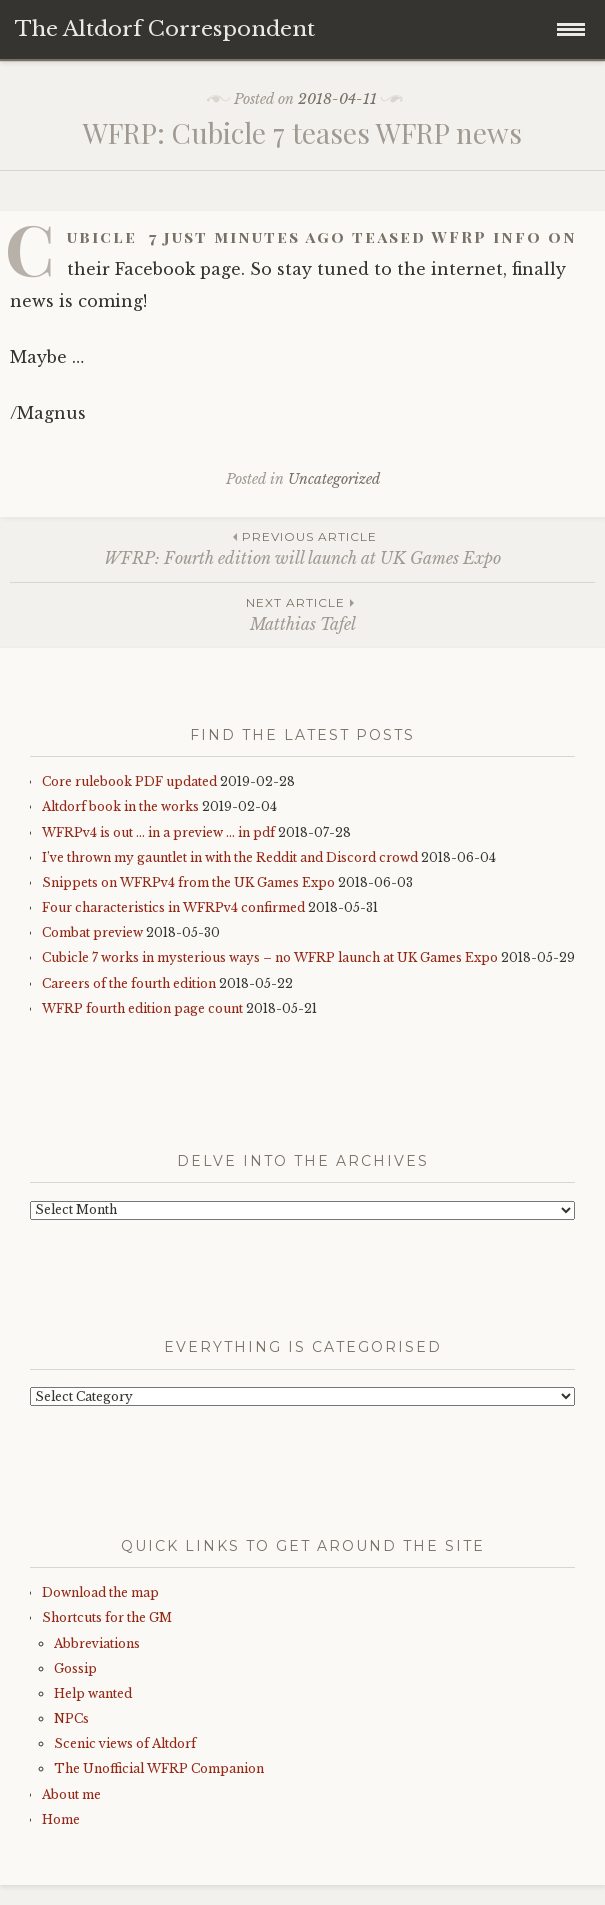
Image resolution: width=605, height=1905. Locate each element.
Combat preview (92, 932)
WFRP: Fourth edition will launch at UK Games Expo (302, 547)
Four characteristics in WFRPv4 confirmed (173, 907)
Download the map (100, 1592)
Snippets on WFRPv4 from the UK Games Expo (188, 882)
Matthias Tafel (302, 613)
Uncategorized (334, 479)
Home (61, 1819)
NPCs (71, 1718)
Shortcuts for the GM (107, 1617)
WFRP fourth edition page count (142, 1008)
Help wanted (93, 1693)
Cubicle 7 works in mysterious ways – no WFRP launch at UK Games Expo (270, 957)
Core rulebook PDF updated (129, 781)
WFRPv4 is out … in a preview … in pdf (158, 832)
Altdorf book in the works (120, 806)
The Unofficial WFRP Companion (159, 1768)
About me (71, 1794)
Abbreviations (97, 1643)
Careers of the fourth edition (129, 983)
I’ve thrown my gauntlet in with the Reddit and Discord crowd (230, 857)
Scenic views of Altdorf (125, 1743)
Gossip (75, 1668)
